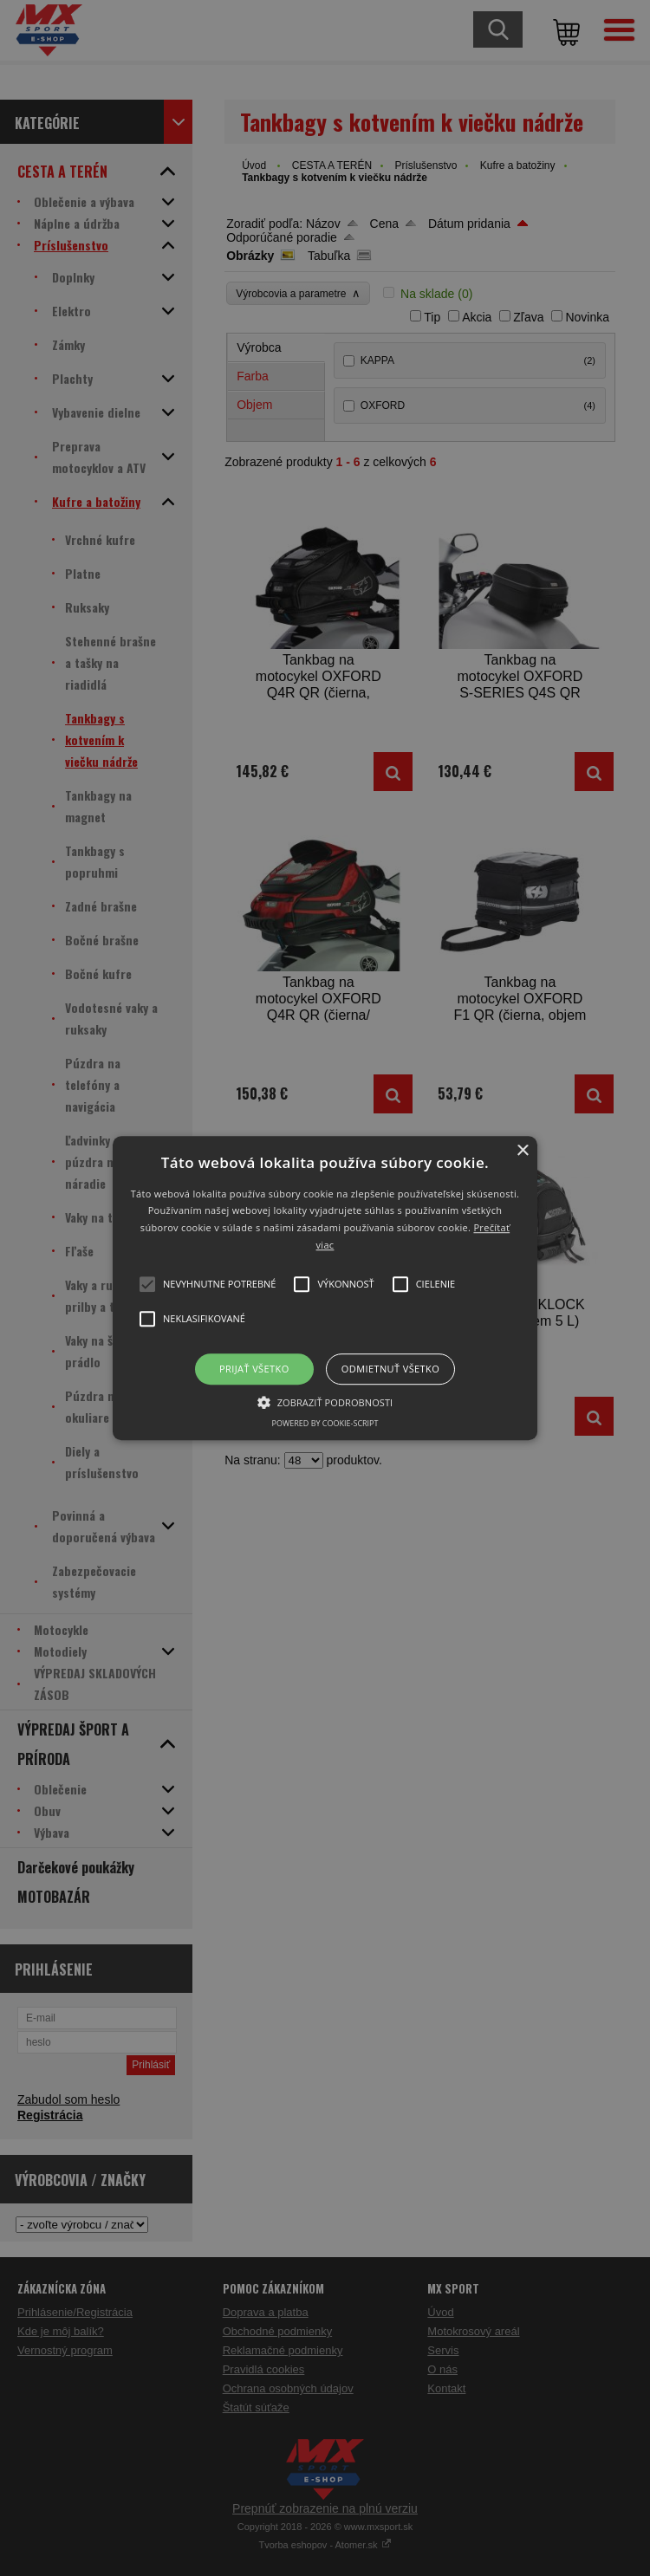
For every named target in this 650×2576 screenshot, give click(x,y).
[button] (325, 1288)
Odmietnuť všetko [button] (390, 1368)
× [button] (522, 1151)
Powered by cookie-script (325, 1423)
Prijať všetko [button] (254, 1368)
